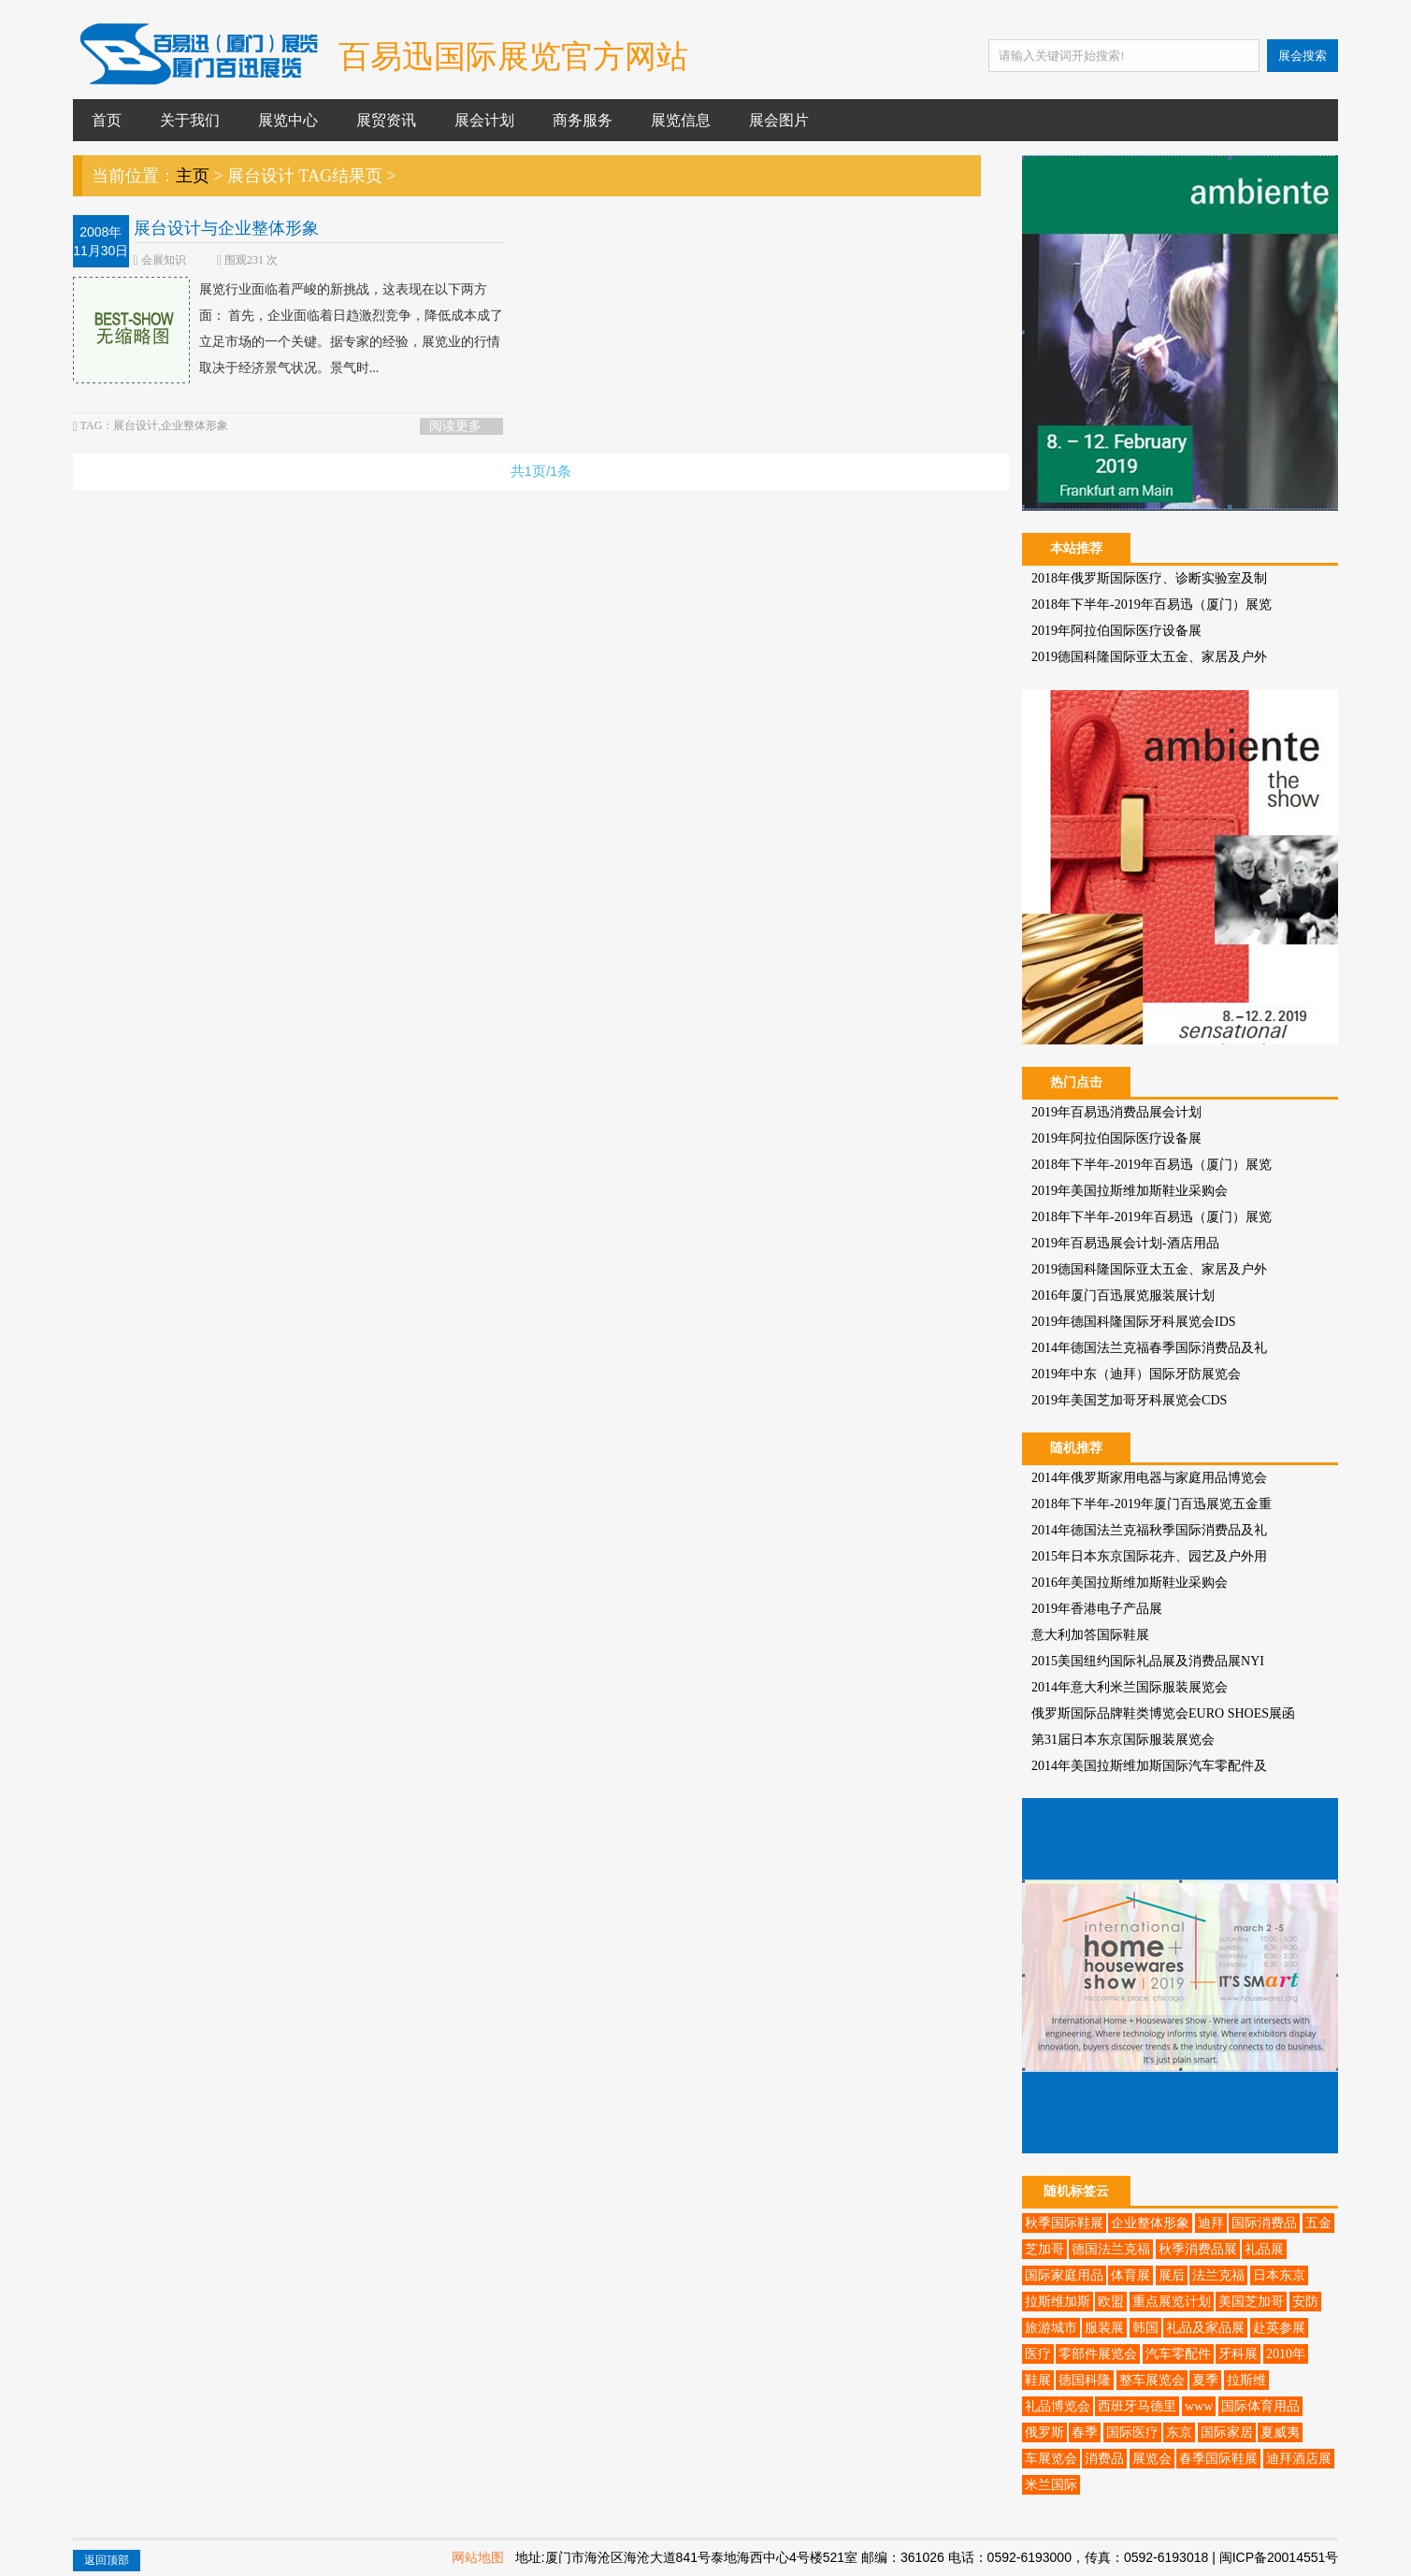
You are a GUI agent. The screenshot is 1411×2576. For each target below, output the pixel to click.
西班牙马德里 (1137, 2406)
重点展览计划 (1171, 2302)
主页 (192, 175)
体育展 (1130, 2275)
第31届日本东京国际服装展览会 (1123, 1740)
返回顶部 (106, 2560)
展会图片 (779, 120)
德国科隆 (1084, 2380)
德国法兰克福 (1111, 2249)
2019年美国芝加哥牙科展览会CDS (1129, 1400)
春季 (1085, 2432)
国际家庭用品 (1064, 2275)
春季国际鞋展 (1218, 2459)
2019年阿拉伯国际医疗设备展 (1116, 631)
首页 (107, 120)
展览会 (1152, 2459)
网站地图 (478, 2557)
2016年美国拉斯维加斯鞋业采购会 (1129, 1583)
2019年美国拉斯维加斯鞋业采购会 (1129, 1191)
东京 (1179, 2432)
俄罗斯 (1044, 2432)
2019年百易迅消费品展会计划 (1116, 1112)
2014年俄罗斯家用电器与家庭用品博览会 (1149, 1478)
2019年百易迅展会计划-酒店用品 (1125, 1243)
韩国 (1145, 2328)
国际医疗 (1132, 2432)
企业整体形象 (1150, 2223)
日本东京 (1279, 2275)
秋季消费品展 (1198, 2249)
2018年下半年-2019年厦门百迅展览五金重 (1151, 1504)
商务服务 (582, 120)
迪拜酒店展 (1299, 2459)
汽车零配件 (1178, 2354)
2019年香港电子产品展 (1096, 1609)
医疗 (1038, 2354)
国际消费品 (1264, 2223)
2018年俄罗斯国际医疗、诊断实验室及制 (1149, 578)
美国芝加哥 (1251, 2302)
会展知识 (163, 259)
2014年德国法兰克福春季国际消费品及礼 (1149, 1348)
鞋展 (1038, 2380)
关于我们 (190, 120)
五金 (1318, 2223)
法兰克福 (1218, 2275)
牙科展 (1238, 2354)
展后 (1172, 2275)
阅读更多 (455, 426)
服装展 (1104, 2328)
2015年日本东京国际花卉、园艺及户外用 (1149, 1556)
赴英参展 (1279, 2328)
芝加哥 (1044, 2249)
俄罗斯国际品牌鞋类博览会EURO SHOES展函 (1163, 1713)
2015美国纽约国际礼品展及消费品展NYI (1147, 1661)
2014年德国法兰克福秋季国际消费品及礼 (1149, 1530)
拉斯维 (1246, 2380)
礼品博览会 (1057, 2406)
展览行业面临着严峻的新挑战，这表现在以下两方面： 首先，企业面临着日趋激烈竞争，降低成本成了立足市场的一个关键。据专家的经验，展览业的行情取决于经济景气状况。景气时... (288, 329)
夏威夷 (1280, 2432)
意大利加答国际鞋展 (1090, 1635)
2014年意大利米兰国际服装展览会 (1129, 1687)
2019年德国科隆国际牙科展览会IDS (1133, 1322)
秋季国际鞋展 (1064, 2223)
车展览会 (1051, 2459)
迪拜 (1211, 2223)
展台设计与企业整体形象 (226, 228)
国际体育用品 (1260, 2406)
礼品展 (1264, 2249)
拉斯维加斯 (1057, 2302)
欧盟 (1111, 2302)
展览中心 (288, 120)
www (1199, 2406)
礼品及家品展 (1205, 2328)
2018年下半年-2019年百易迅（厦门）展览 (1151, 604)
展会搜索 (1302, 56)
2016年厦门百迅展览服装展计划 (1123, 1295)
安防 (1305, 2302)
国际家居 (1227, 2432)
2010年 (1285, 2354)
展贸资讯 (386, 120)
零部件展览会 (1097, 2354)
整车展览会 (1152, 2380)
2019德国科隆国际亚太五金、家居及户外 (1149, 657)
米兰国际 (1051, 2485)
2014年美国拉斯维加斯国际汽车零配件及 (1149, 1766)
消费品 (1104, 2459)
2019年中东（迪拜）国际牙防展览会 (1136, 1374)
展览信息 (681, 120)
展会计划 (484, 120)
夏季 (1205, 2380)
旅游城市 (1051, 2328)
